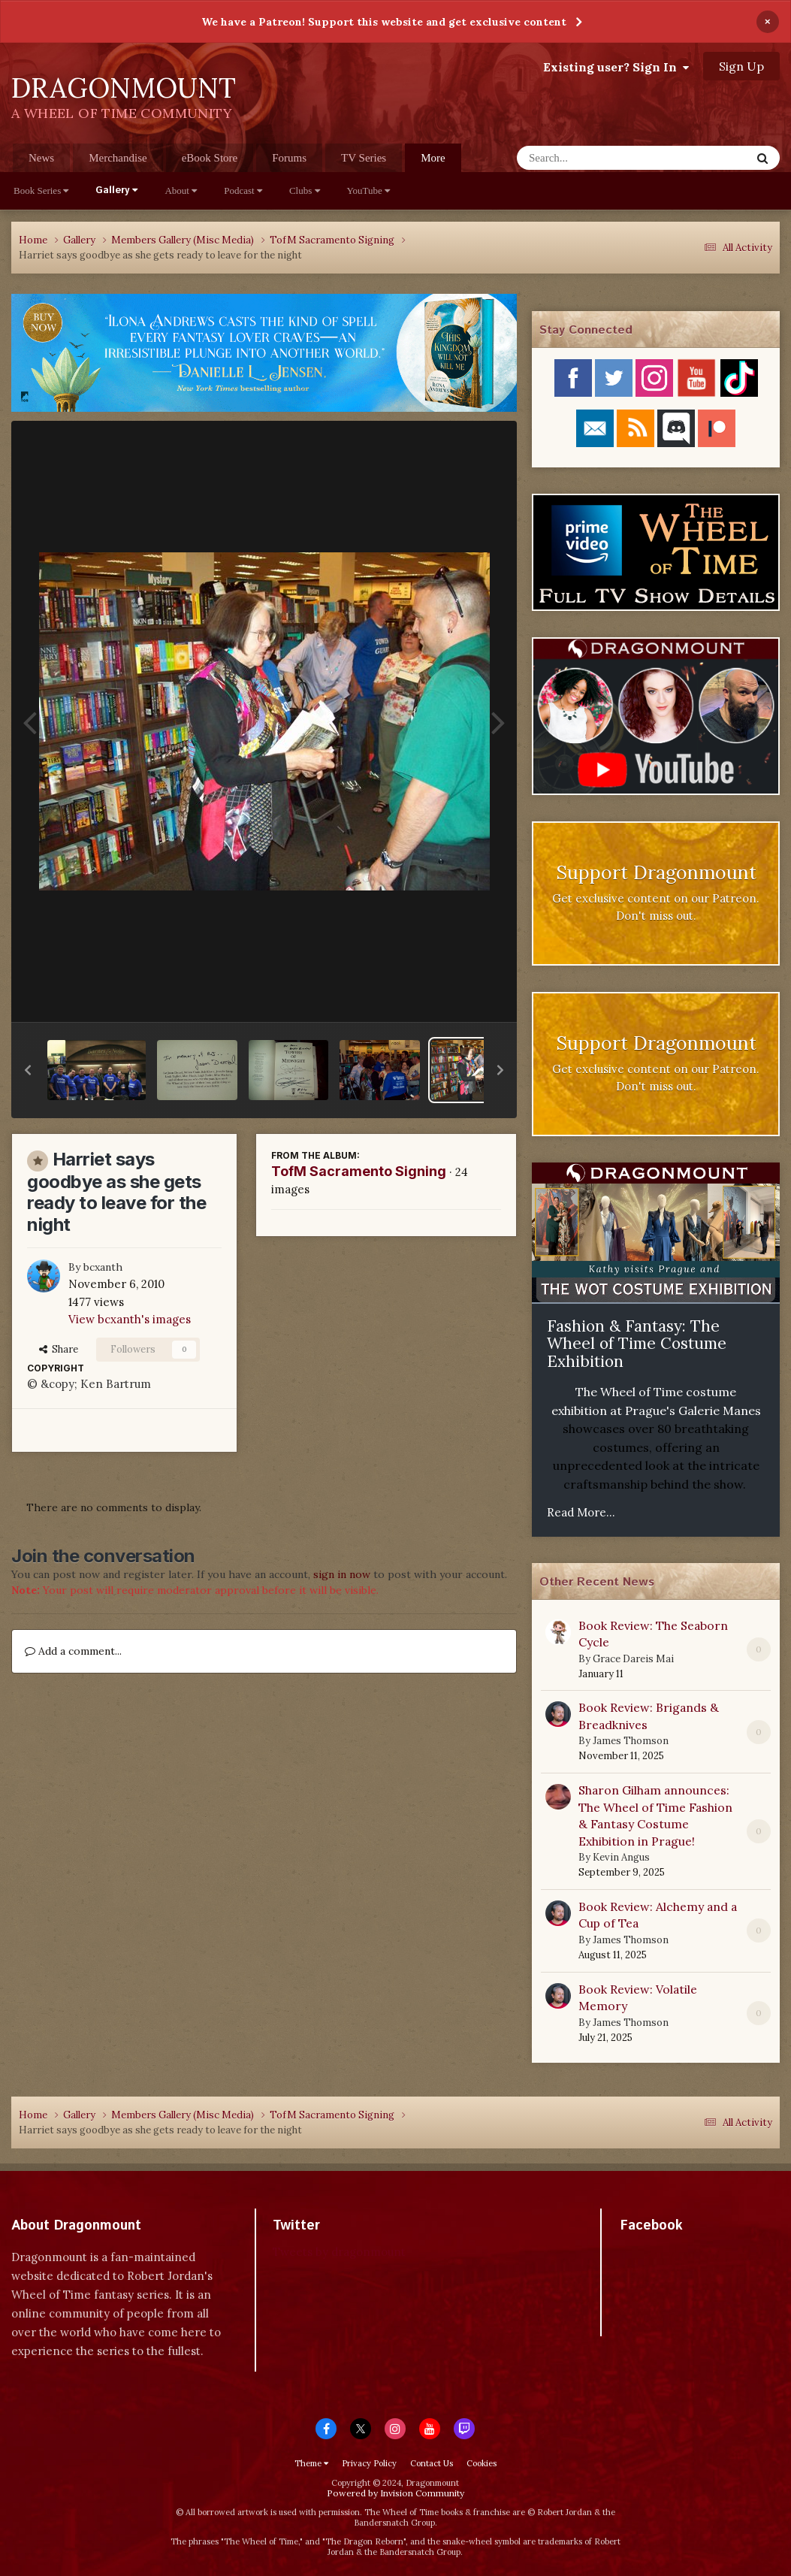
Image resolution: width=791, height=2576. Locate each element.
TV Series (363, 158)
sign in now (341, 1574)
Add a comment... (73, 1651)
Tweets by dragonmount (339, 2252)
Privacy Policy (369, 2463)
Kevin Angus (621, 1857)
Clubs (304, 190)
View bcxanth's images (129, 1319)
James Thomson (631, 1740)
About (181, 190)
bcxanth (102, 1267)
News (41, 158)
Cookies (481, 2463)
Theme (311, 2463)
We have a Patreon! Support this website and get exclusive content (383, 22)
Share (58, 1349)
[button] (27, 1070)
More (433, 158)
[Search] (594, 158)
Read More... (581, 1512)
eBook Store (210, 158)
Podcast (243, 190)
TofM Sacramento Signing (358, 1171)
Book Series (41, 190)
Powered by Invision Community (395, 2493)
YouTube (369, 190)
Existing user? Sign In (616, 66)
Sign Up (741, 66)
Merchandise (117, 158)
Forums (289, 158)
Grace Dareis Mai (633, 1658)
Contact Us (431, 2463)
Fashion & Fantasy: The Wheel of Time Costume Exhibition (636, 1343)
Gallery (116, 190)
